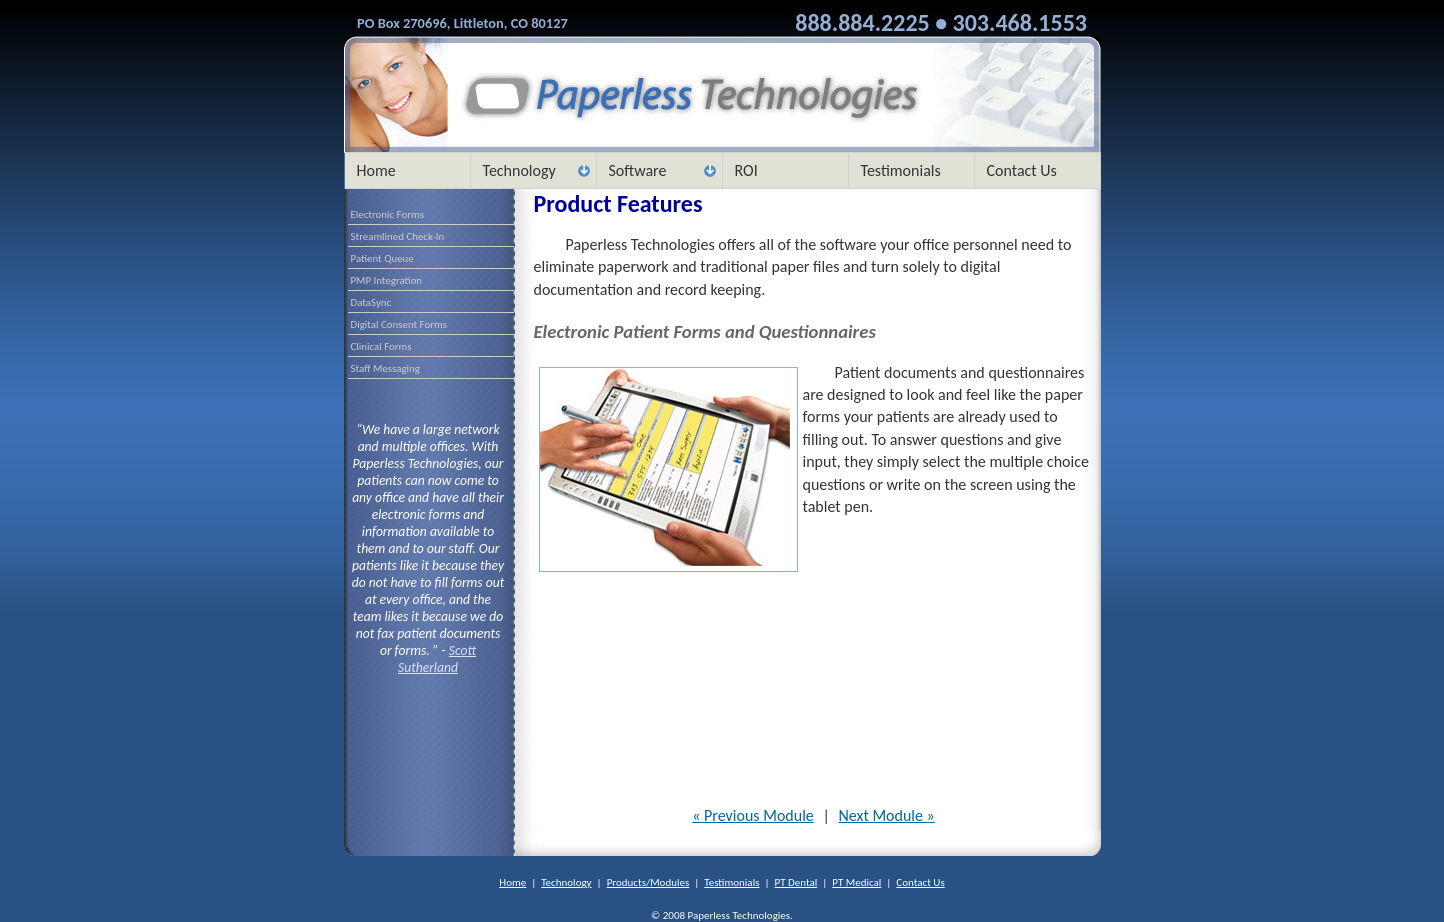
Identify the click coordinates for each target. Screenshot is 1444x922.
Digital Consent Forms (399, 324)
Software (638, 170)
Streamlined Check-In (398, 236)
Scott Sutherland (437, 659)
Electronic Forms (387, 214)
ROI (746, 170)
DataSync (371, 302)
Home (376, 170)
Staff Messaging (385, 368)
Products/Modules (648, 882)
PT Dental (796, 882)
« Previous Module (753, 815)
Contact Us (1022, 170)
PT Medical (856, 882)
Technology (519, 170)
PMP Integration (387, 280)
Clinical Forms (381, 346)
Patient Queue (382, 258)
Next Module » (886, 815)
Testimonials (901, 170)
